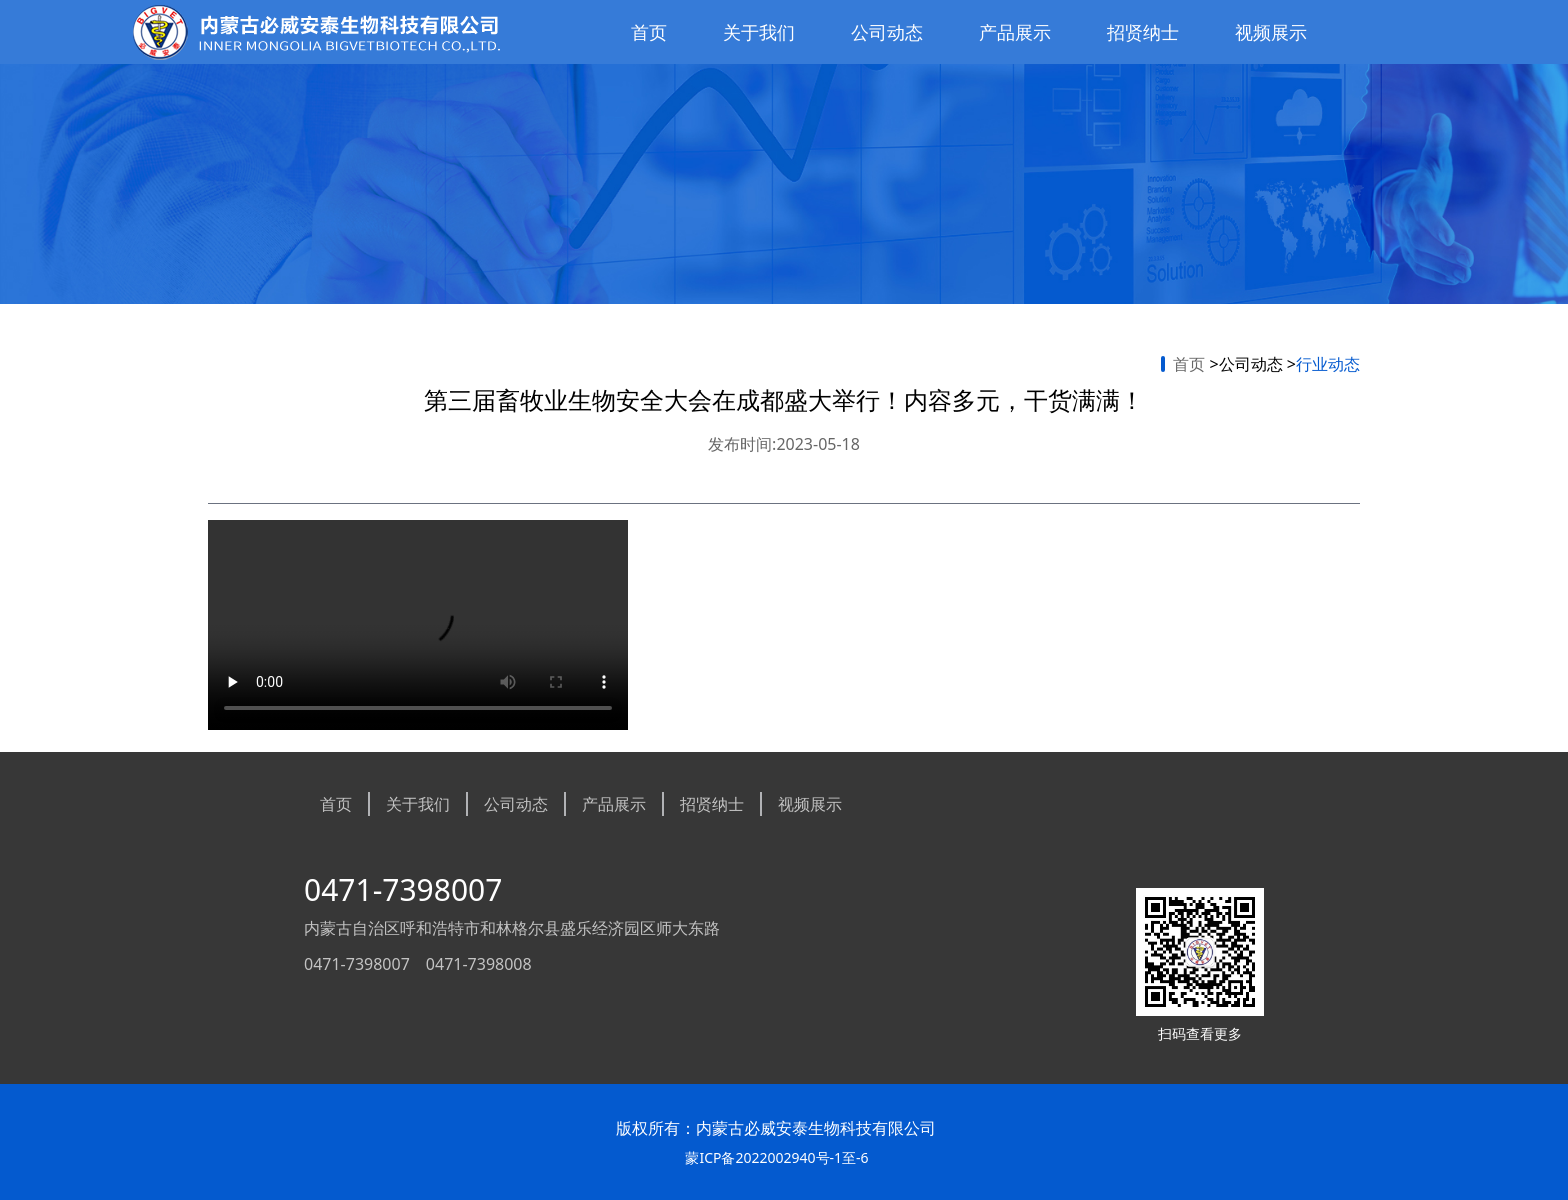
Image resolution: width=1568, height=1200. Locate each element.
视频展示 (1271, 32)
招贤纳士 (1143, 32)
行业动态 (1328, 364)
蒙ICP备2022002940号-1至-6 (776, 1157)
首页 (649, 32)
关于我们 (759, 32)
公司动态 (887, 32)
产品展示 (1015, 32)
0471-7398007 (403, 890)
